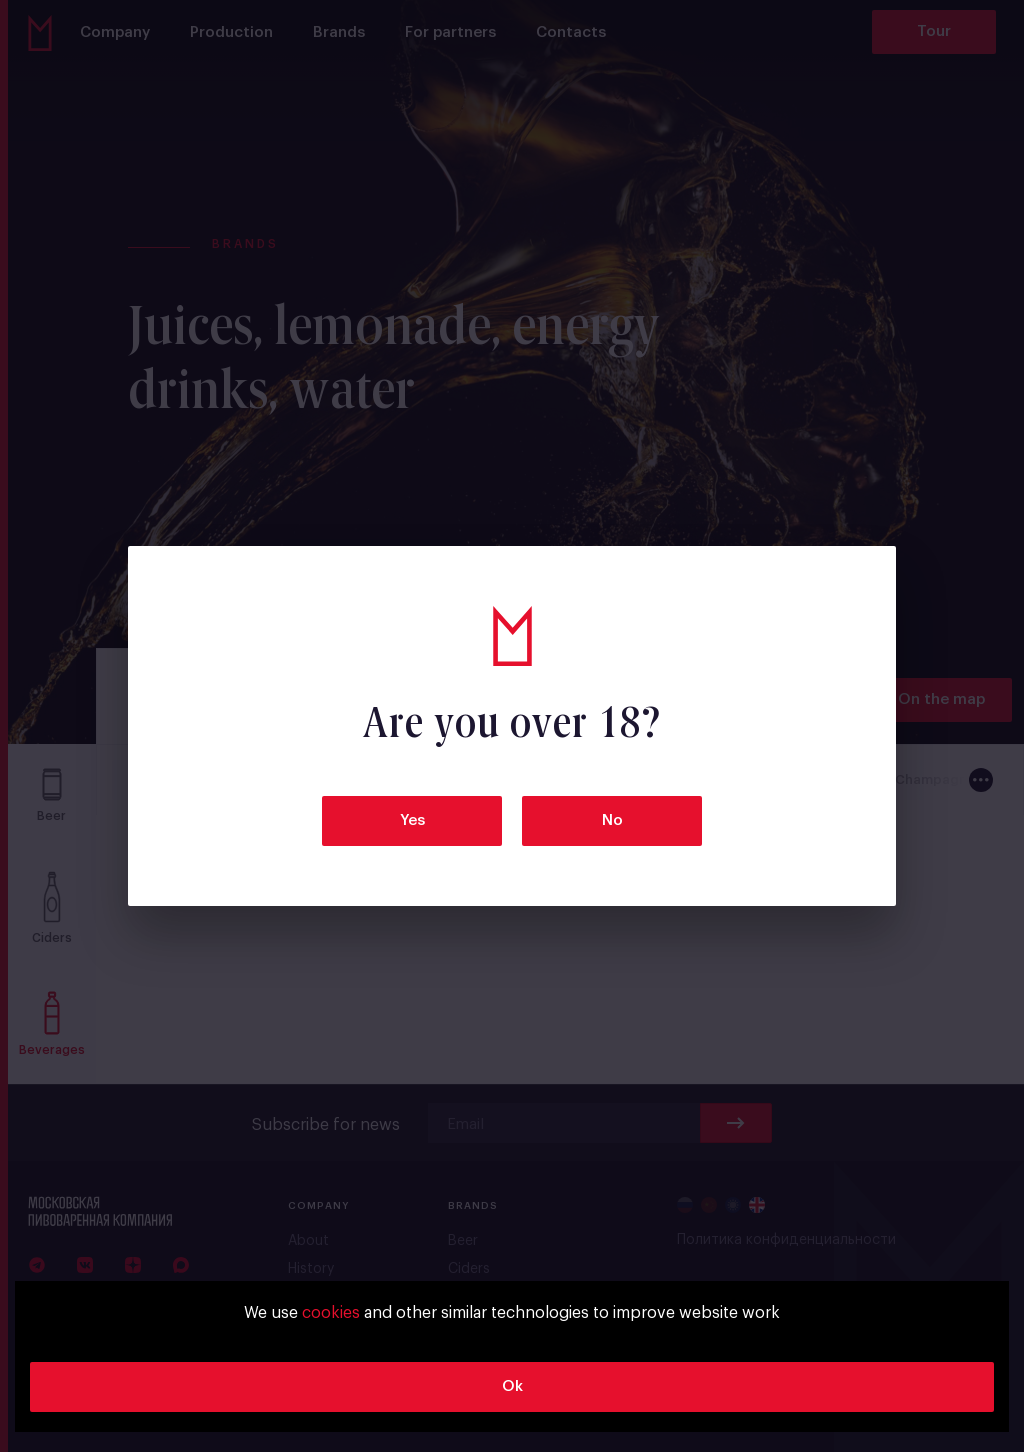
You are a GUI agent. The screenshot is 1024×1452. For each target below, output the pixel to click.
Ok (512, 1386)
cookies (331, 1313)
